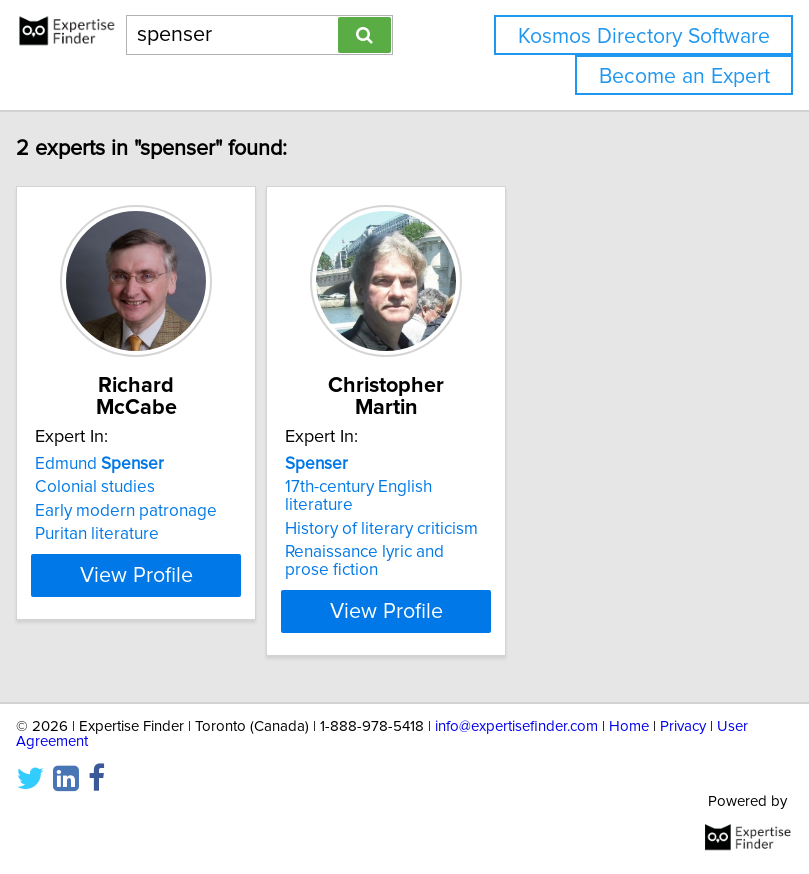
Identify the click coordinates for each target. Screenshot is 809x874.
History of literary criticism (395, 529)
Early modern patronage (140, 511)
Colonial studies (109, 487)
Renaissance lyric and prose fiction (378, 561)
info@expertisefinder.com (516, 726)
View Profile (149, 611)
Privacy (683, 726)
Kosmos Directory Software (644, 36)
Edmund (113, 464)
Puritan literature (111, 534)
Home (629, 726)
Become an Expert (684, 76)
